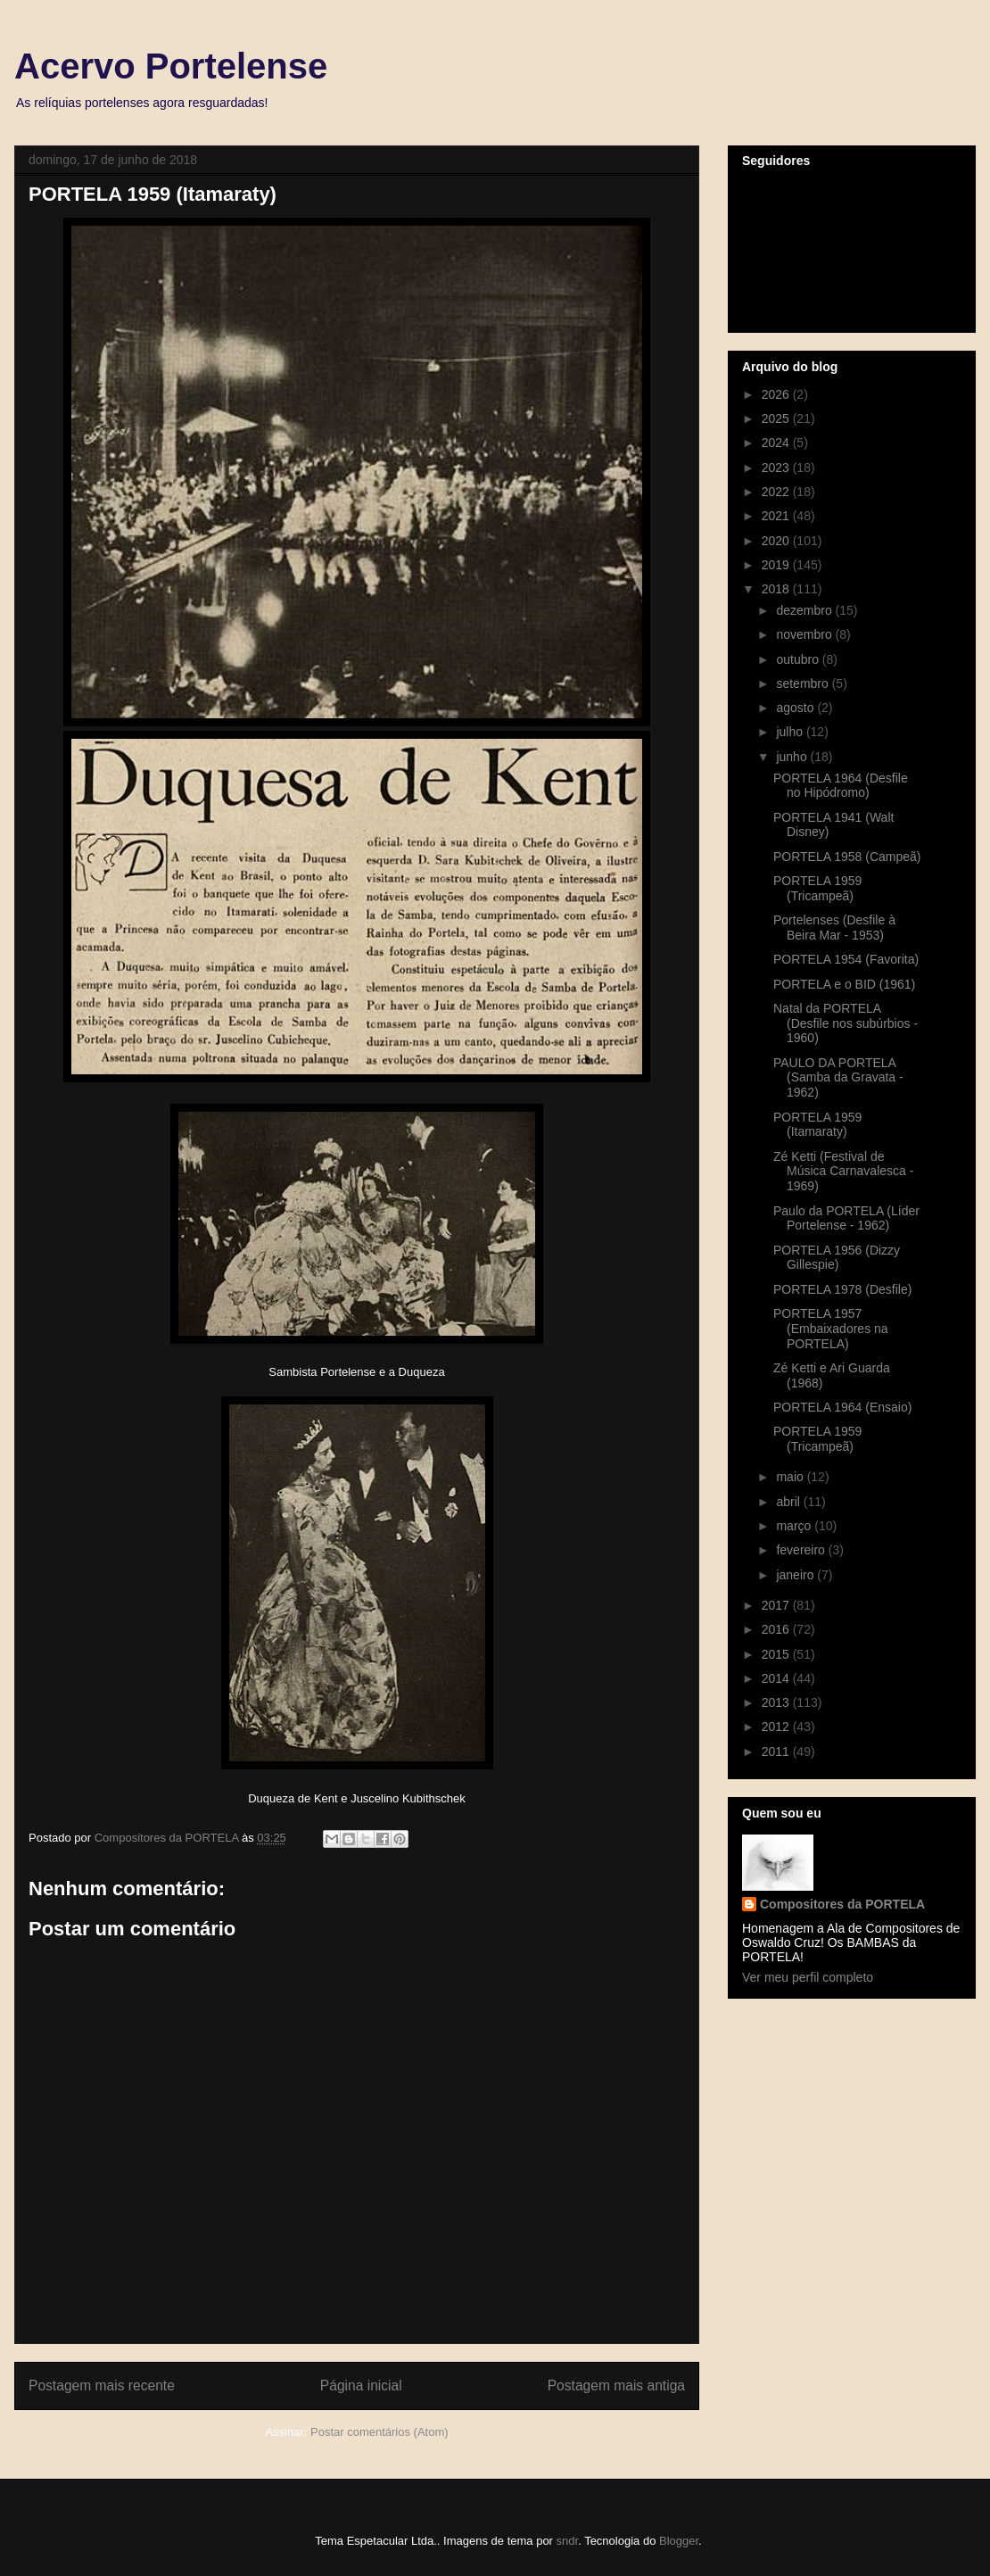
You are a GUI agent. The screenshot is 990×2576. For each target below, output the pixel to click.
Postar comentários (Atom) (379, 2432)
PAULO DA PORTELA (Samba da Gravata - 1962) (838, 1078)
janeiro (796, 1575)
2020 (777, 541)
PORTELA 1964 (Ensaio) (842, 1407)
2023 (777, 467)
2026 (777, 394)
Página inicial (361, 2385)
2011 (777, 1751)
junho (793, 757)
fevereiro (802, 1550)
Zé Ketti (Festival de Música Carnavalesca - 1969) (843, 1171)
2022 (777, 492)
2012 (777, 1726)
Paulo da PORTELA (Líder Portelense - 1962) (846, 1218)
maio (791, 1477)
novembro (805, 634)
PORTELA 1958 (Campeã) (847, 856)
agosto (796, 707)
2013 (777, 1702)
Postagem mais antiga (616, 2385)
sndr (568, 2540)
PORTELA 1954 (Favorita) (846, 959)
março (795, 1526)
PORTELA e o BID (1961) (844, 984)
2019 (777, 565)
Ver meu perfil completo (807, 1977)
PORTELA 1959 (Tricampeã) (817, 888)
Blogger (678, 2540)
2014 (777, 1678)
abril (789, 1502)
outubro (798, 659)
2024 (777, 442)
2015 (777, 1654)
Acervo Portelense (170, 66)
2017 (777, 1605)
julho (790, 732)
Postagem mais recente (102, 2385)
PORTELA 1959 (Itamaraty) (817, 1124)
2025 (777, 418)
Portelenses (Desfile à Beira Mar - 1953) (834, 927)
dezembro (805, 610)
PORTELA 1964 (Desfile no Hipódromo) (840, 785)
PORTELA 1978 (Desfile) (842, 1289)
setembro (803, 683)
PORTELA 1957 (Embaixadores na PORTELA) (830, 1328)
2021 (777, 516)
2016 (777, 1629)
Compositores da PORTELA (842, 1904)
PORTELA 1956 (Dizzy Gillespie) (836, 1257)
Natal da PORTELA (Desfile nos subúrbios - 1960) (845, 1023)
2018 (777, 589)
